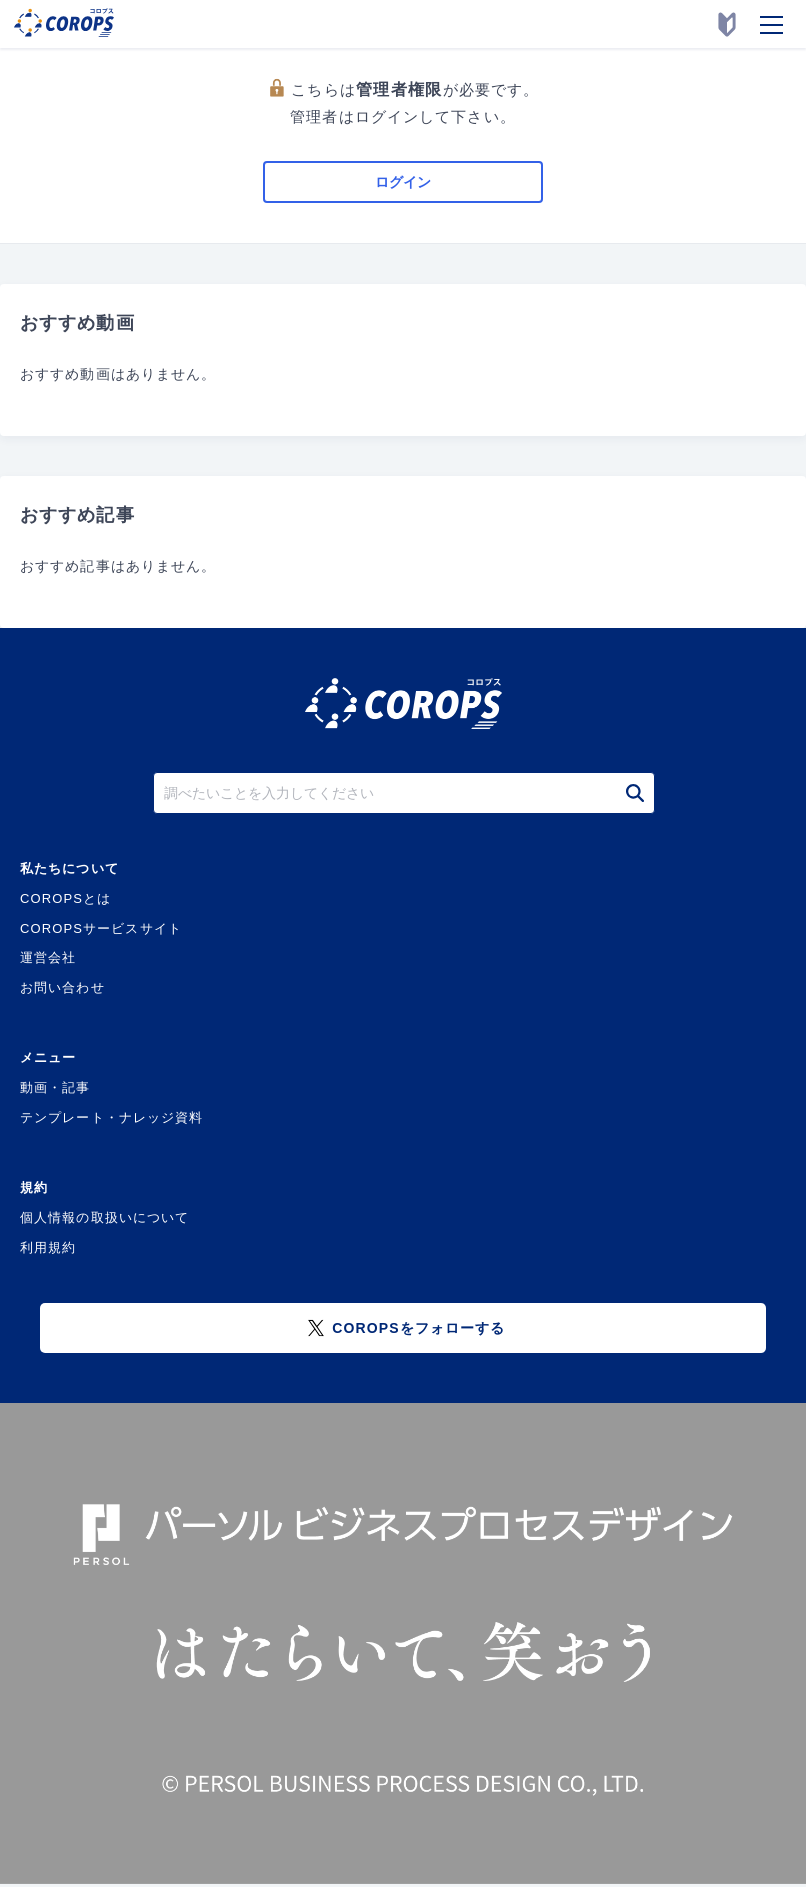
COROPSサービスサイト (101, 928)
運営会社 (48, 957)
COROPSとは (65, 898)
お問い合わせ (62, 987)
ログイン (403, 182)
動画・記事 (55, 1087)
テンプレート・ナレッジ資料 (112, 1117)
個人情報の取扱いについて (104, 1217)
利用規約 (48, 1247)
